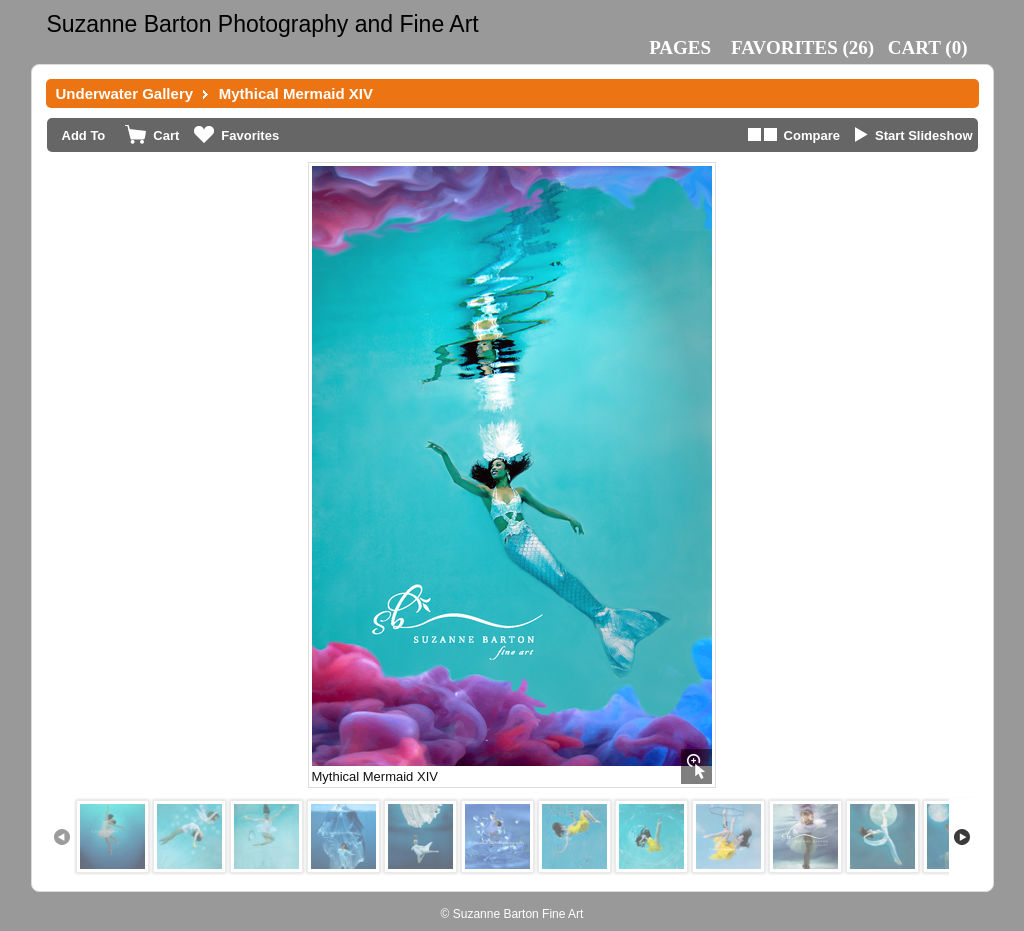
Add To (84, 135)
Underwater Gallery (125, 93)
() (802, 47)
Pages (680, 47)
